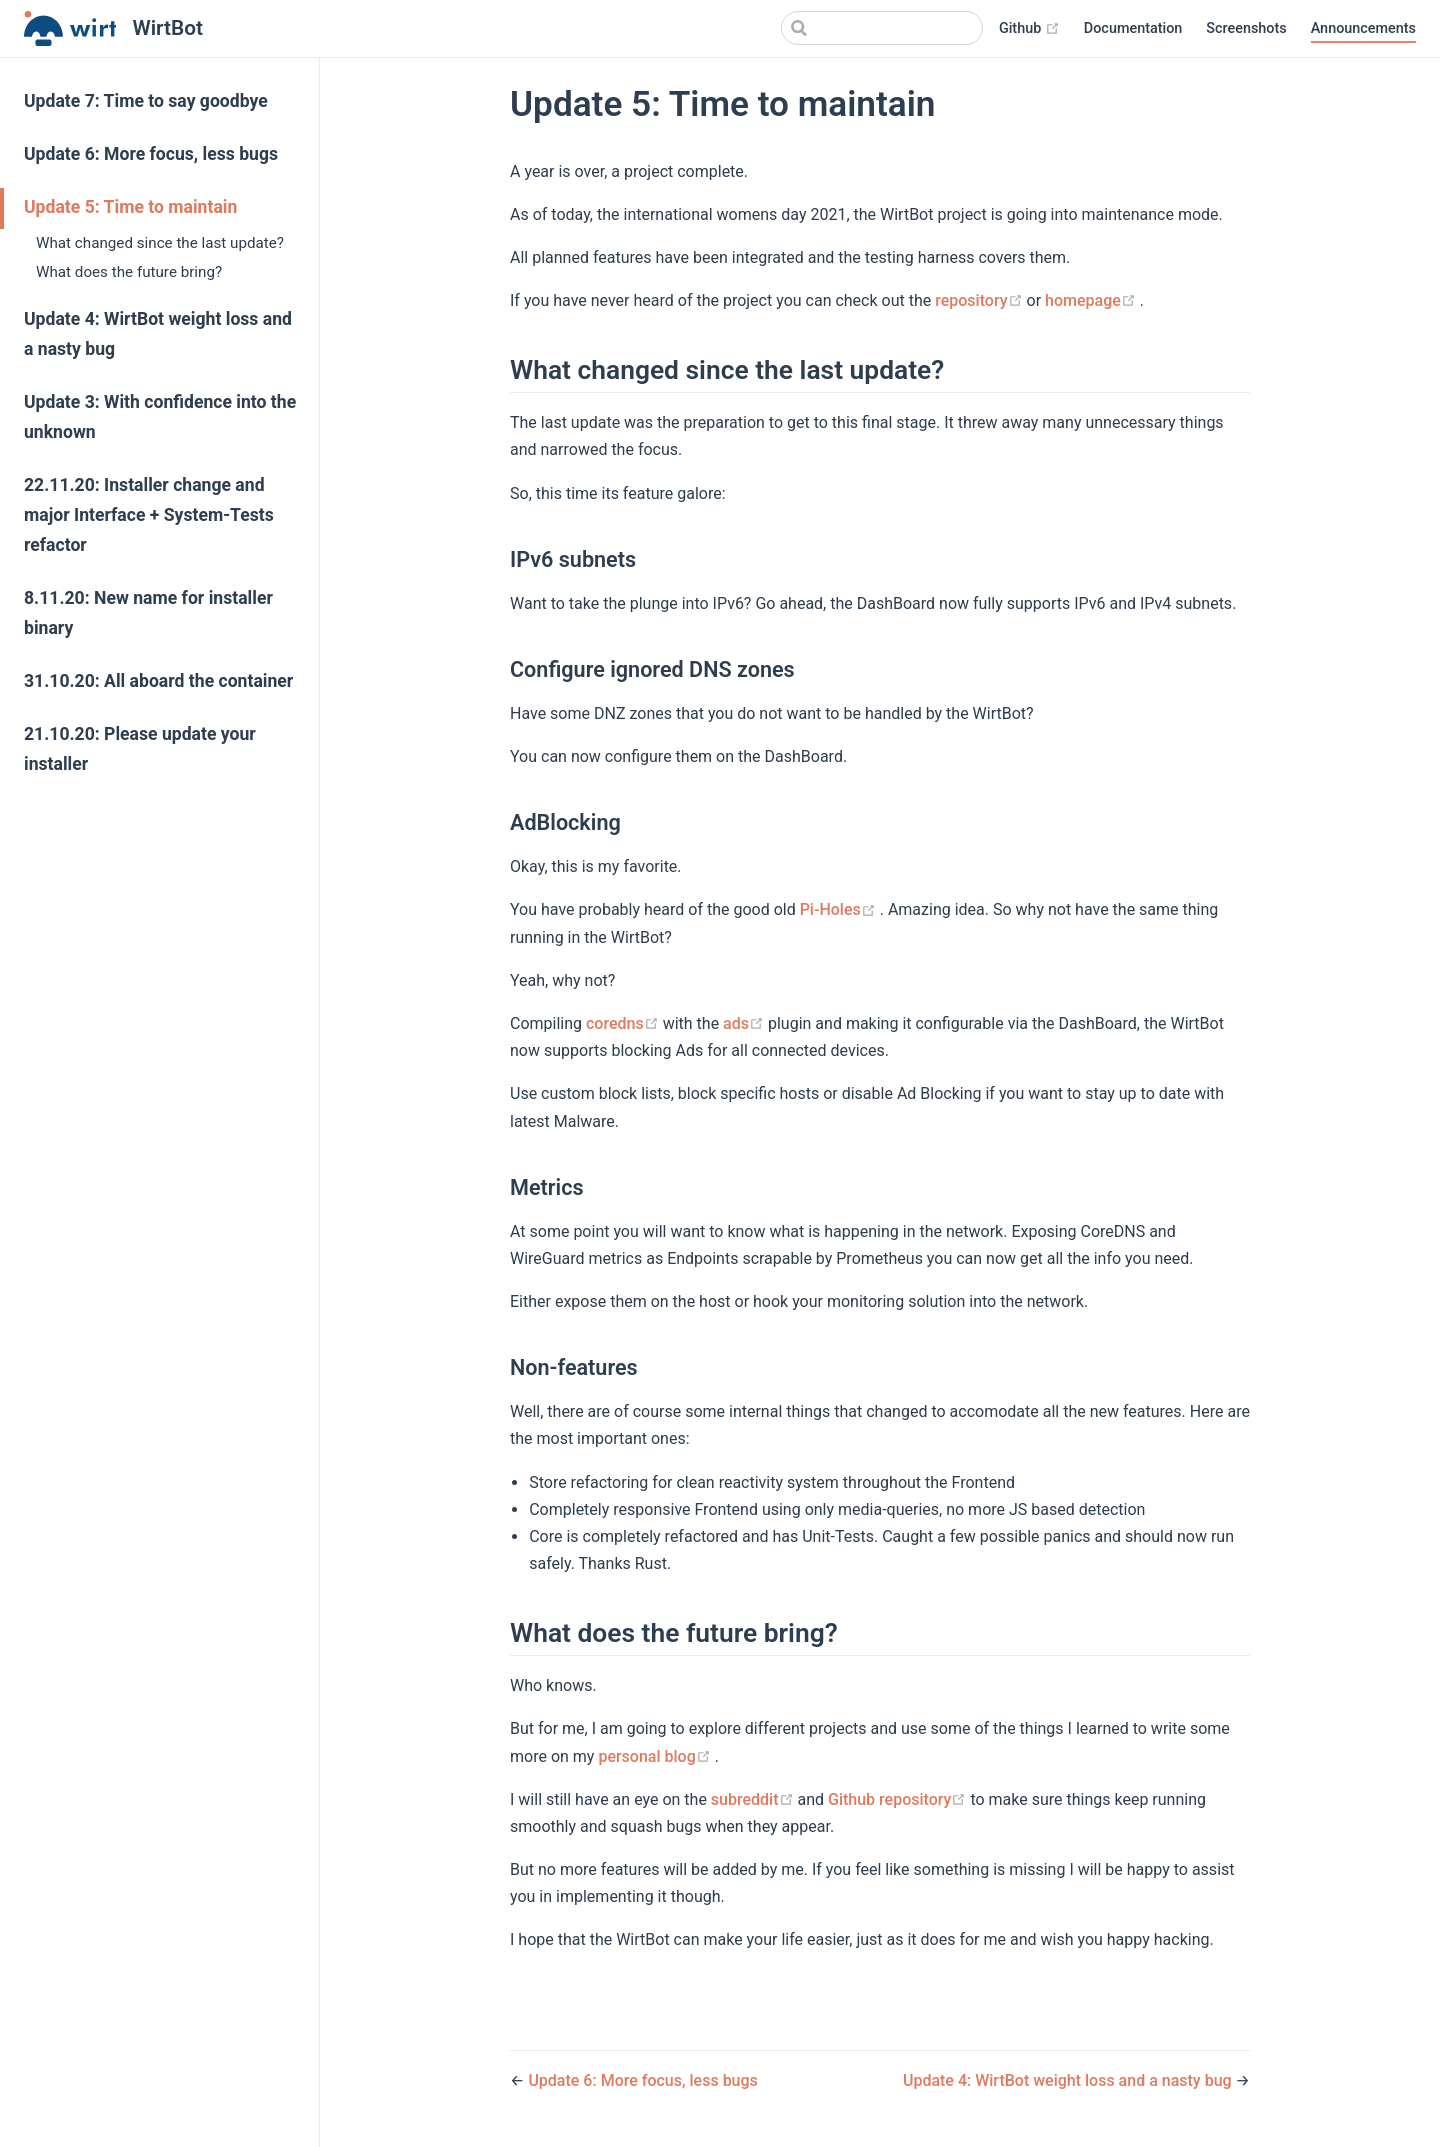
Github (1029, 29)
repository (980, 300)
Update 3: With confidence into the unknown (160, 417)
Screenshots (1246, 28)
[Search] (882, 28)
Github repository (899, 1799)
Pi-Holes (840, 909)
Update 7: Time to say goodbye (146, 101)
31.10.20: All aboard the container (158, 681)
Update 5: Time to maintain (130, 207)
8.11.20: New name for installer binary (148, 613)
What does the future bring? (129, 272)
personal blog (656, 1756)
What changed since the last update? (160, 243)
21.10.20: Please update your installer (140, 749)
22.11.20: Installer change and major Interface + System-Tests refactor (149, 515)
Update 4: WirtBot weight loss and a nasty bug (158, 334)
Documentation (1133, 28)
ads (745, 1023)
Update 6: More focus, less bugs (151, 154)
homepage (1092, 300)
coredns (624, 1023)
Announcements (1363, 28)
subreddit (754, 1799)
